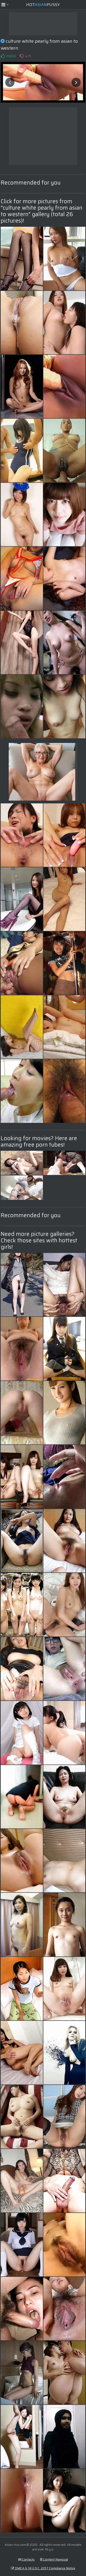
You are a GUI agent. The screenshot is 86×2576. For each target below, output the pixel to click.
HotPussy (43, 4)
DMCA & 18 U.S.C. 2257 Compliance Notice (43, 2568)
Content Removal (54, 2559)
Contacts (26, 2559)
